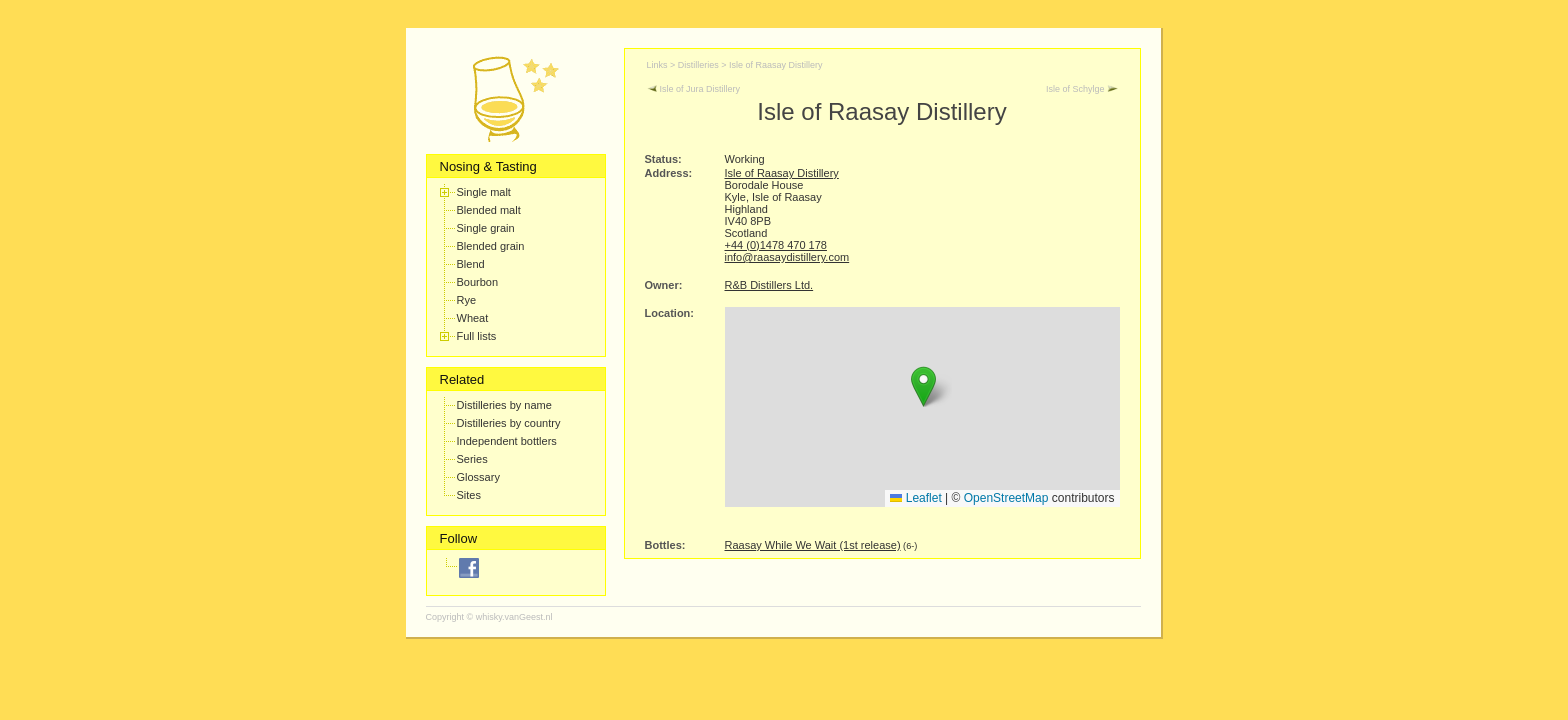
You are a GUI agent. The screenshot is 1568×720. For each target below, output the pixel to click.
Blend (471, 264)
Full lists (477, 336)
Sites (469, 495)
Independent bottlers (507, 441)
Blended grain (491, 246)
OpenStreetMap (1006, 498)
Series (472, 459)
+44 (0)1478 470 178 (776, 245)
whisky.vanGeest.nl (514, 617)
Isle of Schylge (1082, 89)
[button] (923, 386)
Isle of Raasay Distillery (776, 65)
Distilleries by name (504, 405)
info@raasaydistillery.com (787, 257)
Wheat (473, 318)
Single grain (486, 228)
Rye (467, 300)
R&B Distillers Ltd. (769, 285)
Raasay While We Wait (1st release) (813, 545)
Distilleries (698, 65)
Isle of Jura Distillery (694, 89)
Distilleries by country (509, 423)
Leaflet (915, 498)
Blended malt (489, 210)
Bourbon (478, 282)
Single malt (484, 192)
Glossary (478, 477)
